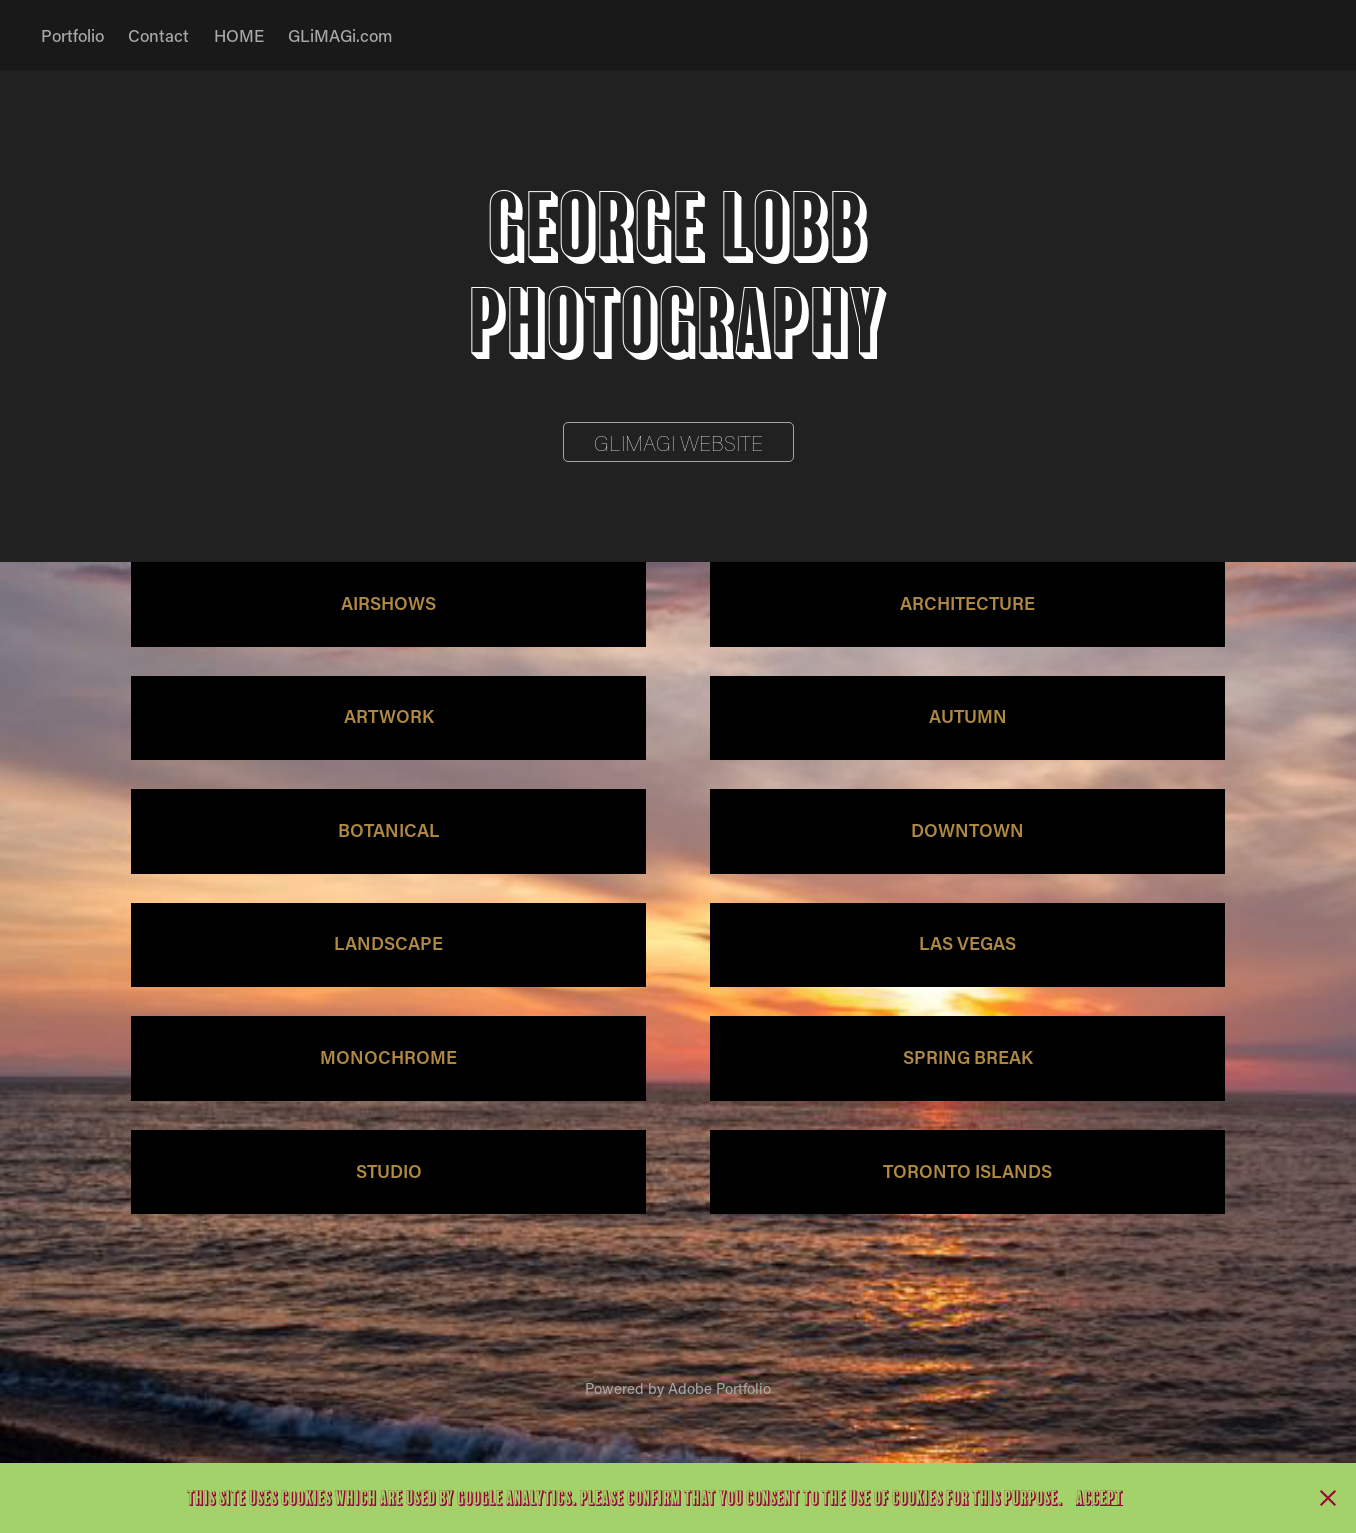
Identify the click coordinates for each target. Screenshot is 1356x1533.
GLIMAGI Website (678, 443)
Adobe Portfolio (719, 1388)
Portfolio (72, 35)
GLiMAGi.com (340, 35)
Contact (158, 35)
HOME (239, 35)
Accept (1099, 1498)
